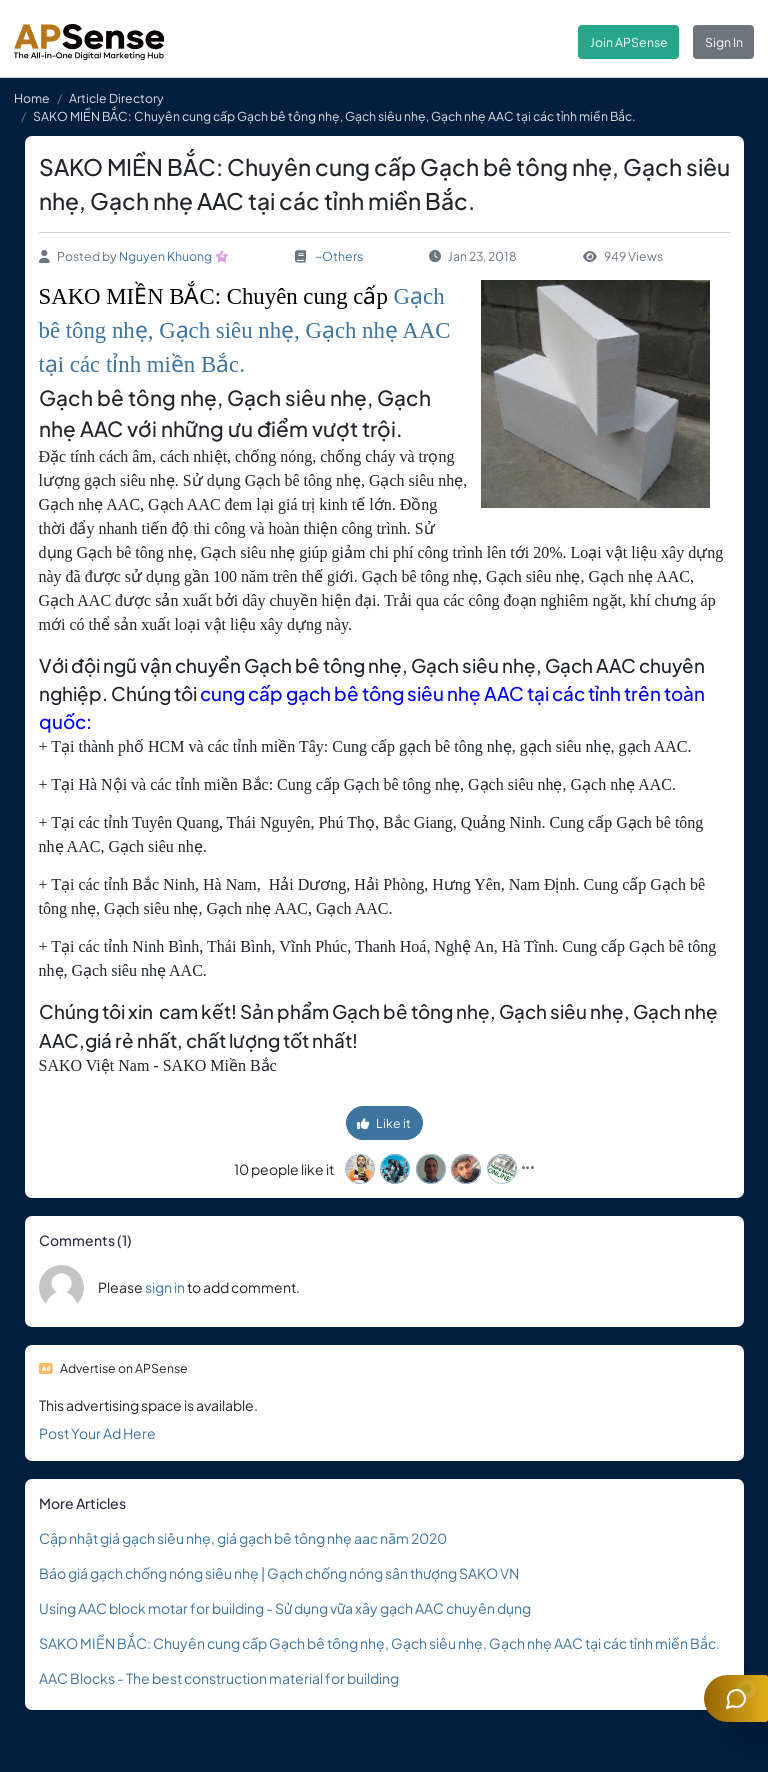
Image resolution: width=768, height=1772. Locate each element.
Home (32, 98)
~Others (339, 256)
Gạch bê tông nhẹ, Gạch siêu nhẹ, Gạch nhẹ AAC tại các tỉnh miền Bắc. (245, 330)
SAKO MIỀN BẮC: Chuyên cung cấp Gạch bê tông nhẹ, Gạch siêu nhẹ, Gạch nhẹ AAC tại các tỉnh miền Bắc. (379, 1643)
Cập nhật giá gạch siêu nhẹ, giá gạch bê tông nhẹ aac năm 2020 (243, 1538)
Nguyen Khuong (165, 256)
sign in (165, 1287)
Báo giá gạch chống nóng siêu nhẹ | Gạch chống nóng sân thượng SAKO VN (279, 1573)
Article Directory (116, 98)
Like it (384, 1123)
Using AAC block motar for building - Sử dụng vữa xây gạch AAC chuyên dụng (285, 1608)
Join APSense (629, 42)
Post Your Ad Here (97, 1433)
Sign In (724, 42)
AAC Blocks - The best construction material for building (219, 1678)
